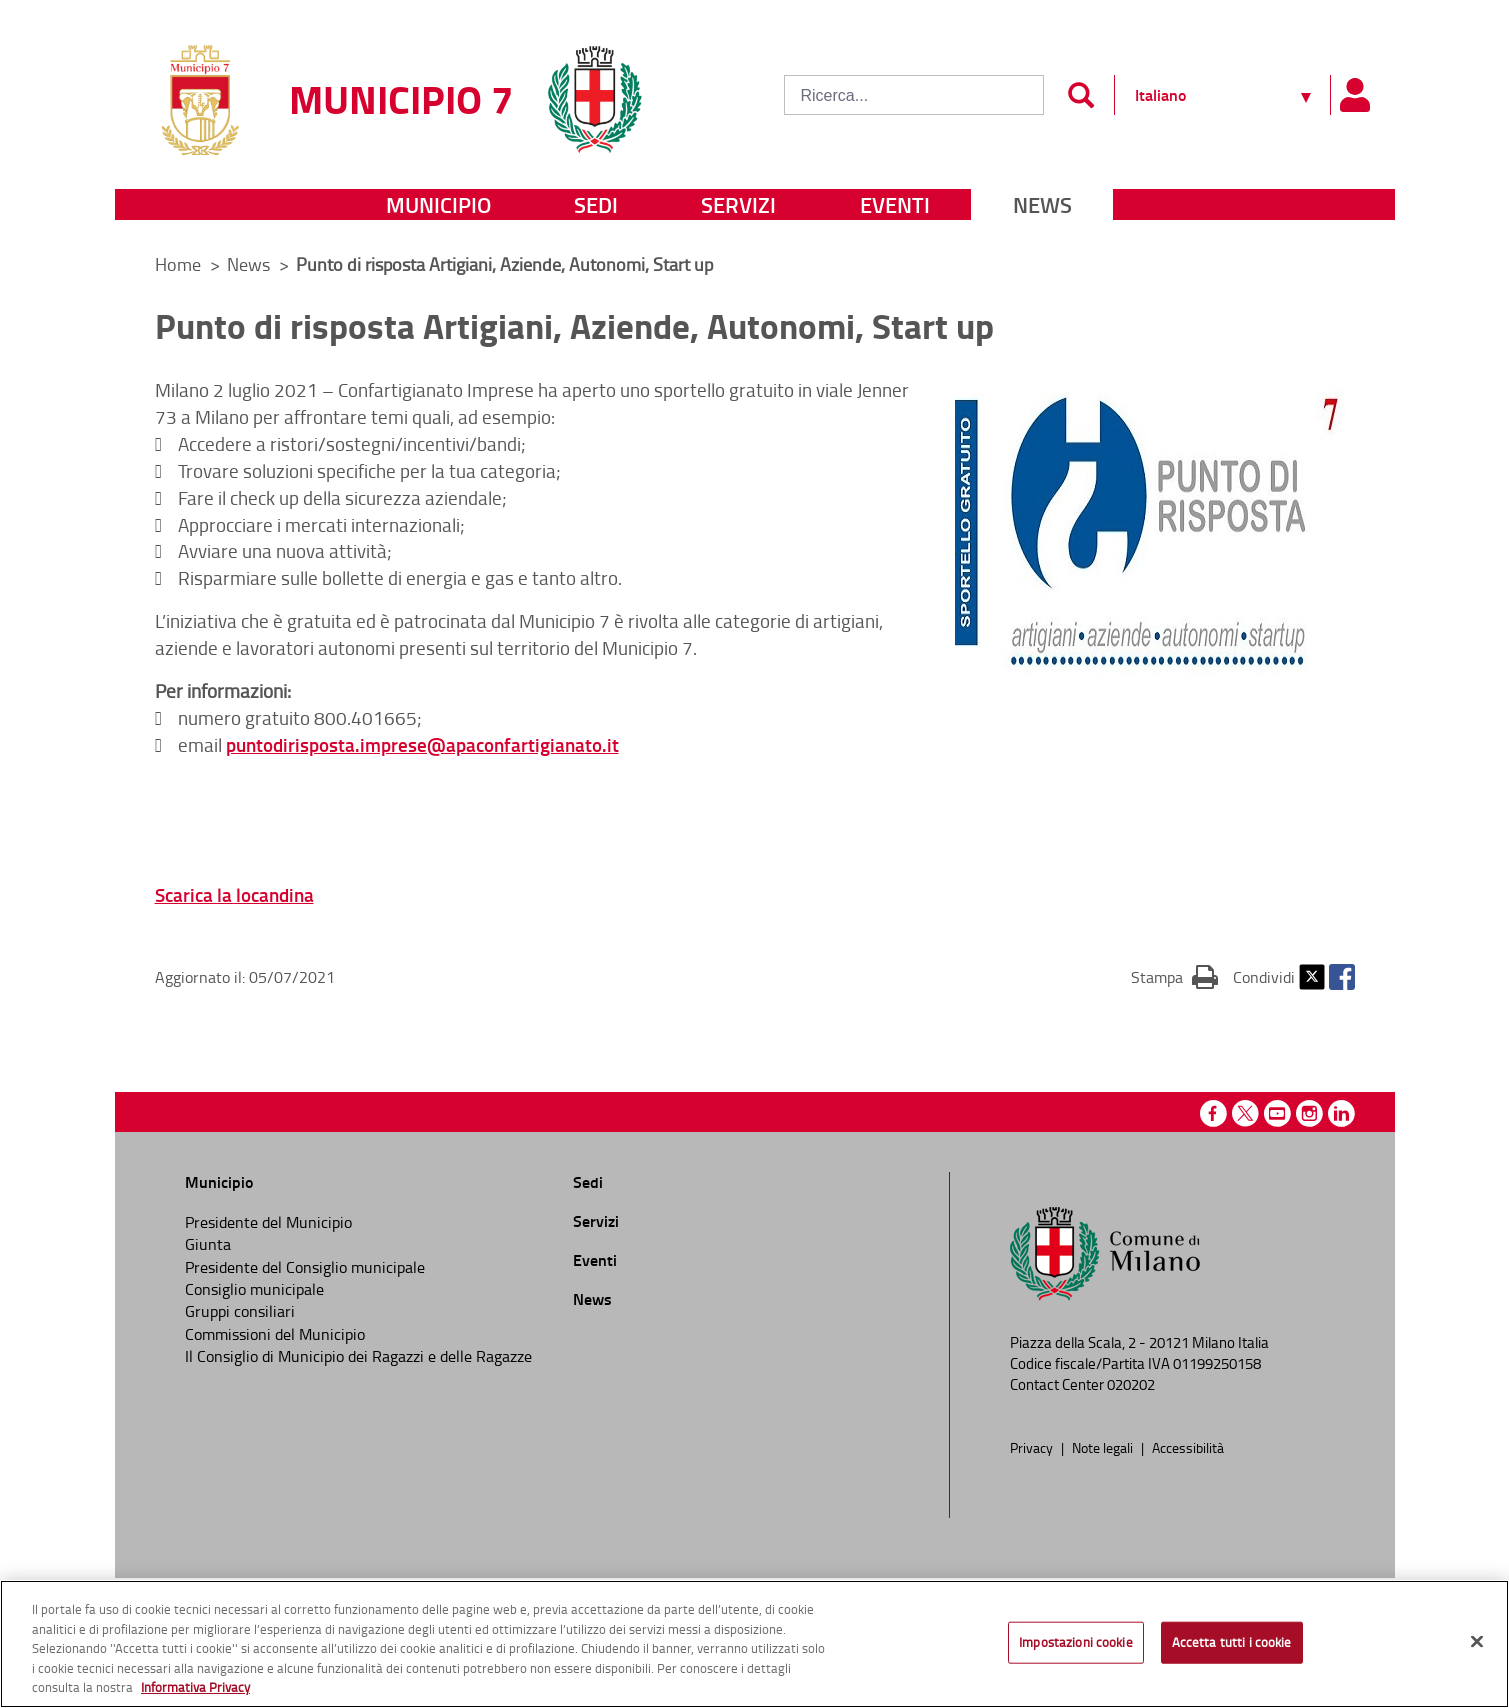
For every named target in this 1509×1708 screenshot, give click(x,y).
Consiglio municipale (254, 1289)
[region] (754, 1644)
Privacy (1033, 1447)
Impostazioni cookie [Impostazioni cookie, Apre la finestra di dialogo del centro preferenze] (1075, 1642)
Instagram (1309, 1113)
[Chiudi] (1477, 1642)
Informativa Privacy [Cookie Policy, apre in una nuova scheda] (195, 1687)
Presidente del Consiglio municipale (305, 1267)
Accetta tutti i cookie (1232, 1642)
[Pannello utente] (1355, 95)
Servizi (738, 204)
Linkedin (1341, 1113)
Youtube (1277, 1113)
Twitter (1312, 977)
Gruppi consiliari (240, 1311)
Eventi (895, 204)
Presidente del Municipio (268, 1222)
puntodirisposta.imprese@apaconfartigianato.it (422, 744)
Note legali (1104, 1447)
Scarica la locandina (234, 894)
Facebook (1342, 977)
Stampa (1174, 976)
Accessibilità (1188, 1447)
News (1042, 204)
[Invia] (1081, 95)
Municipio (438, 204)
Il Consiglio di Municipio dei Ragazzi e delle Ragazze (358, 1356)
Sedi (596, 204)
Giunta (208, 1244)
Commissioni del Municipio (275, 1334)
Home (178, 264)
